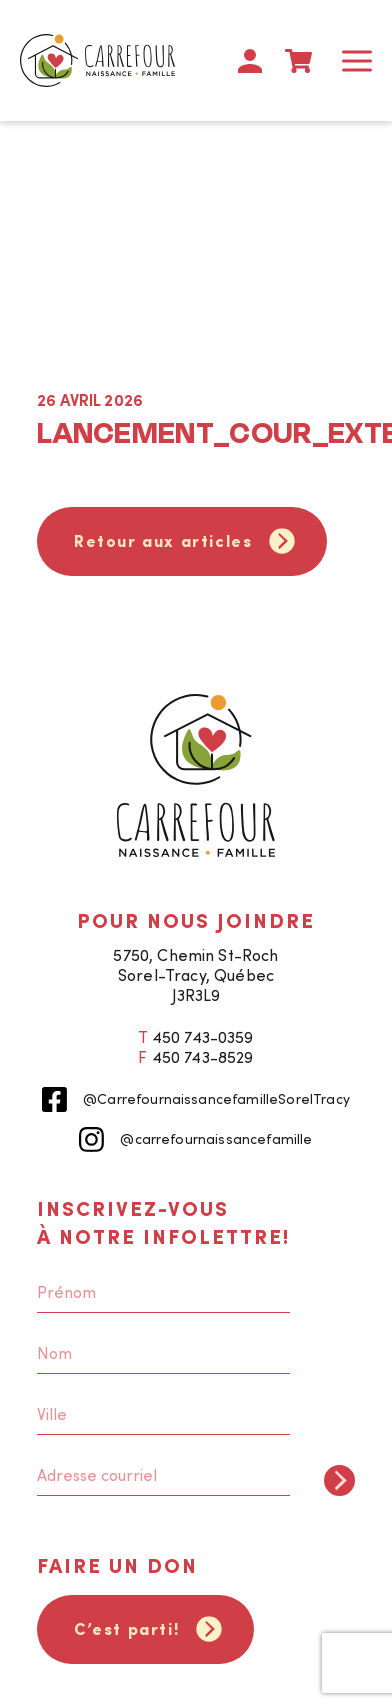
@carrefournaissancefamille (195, 1139)
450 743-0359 (203, 1037)
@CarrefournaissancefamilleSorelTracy (196, 1099)
